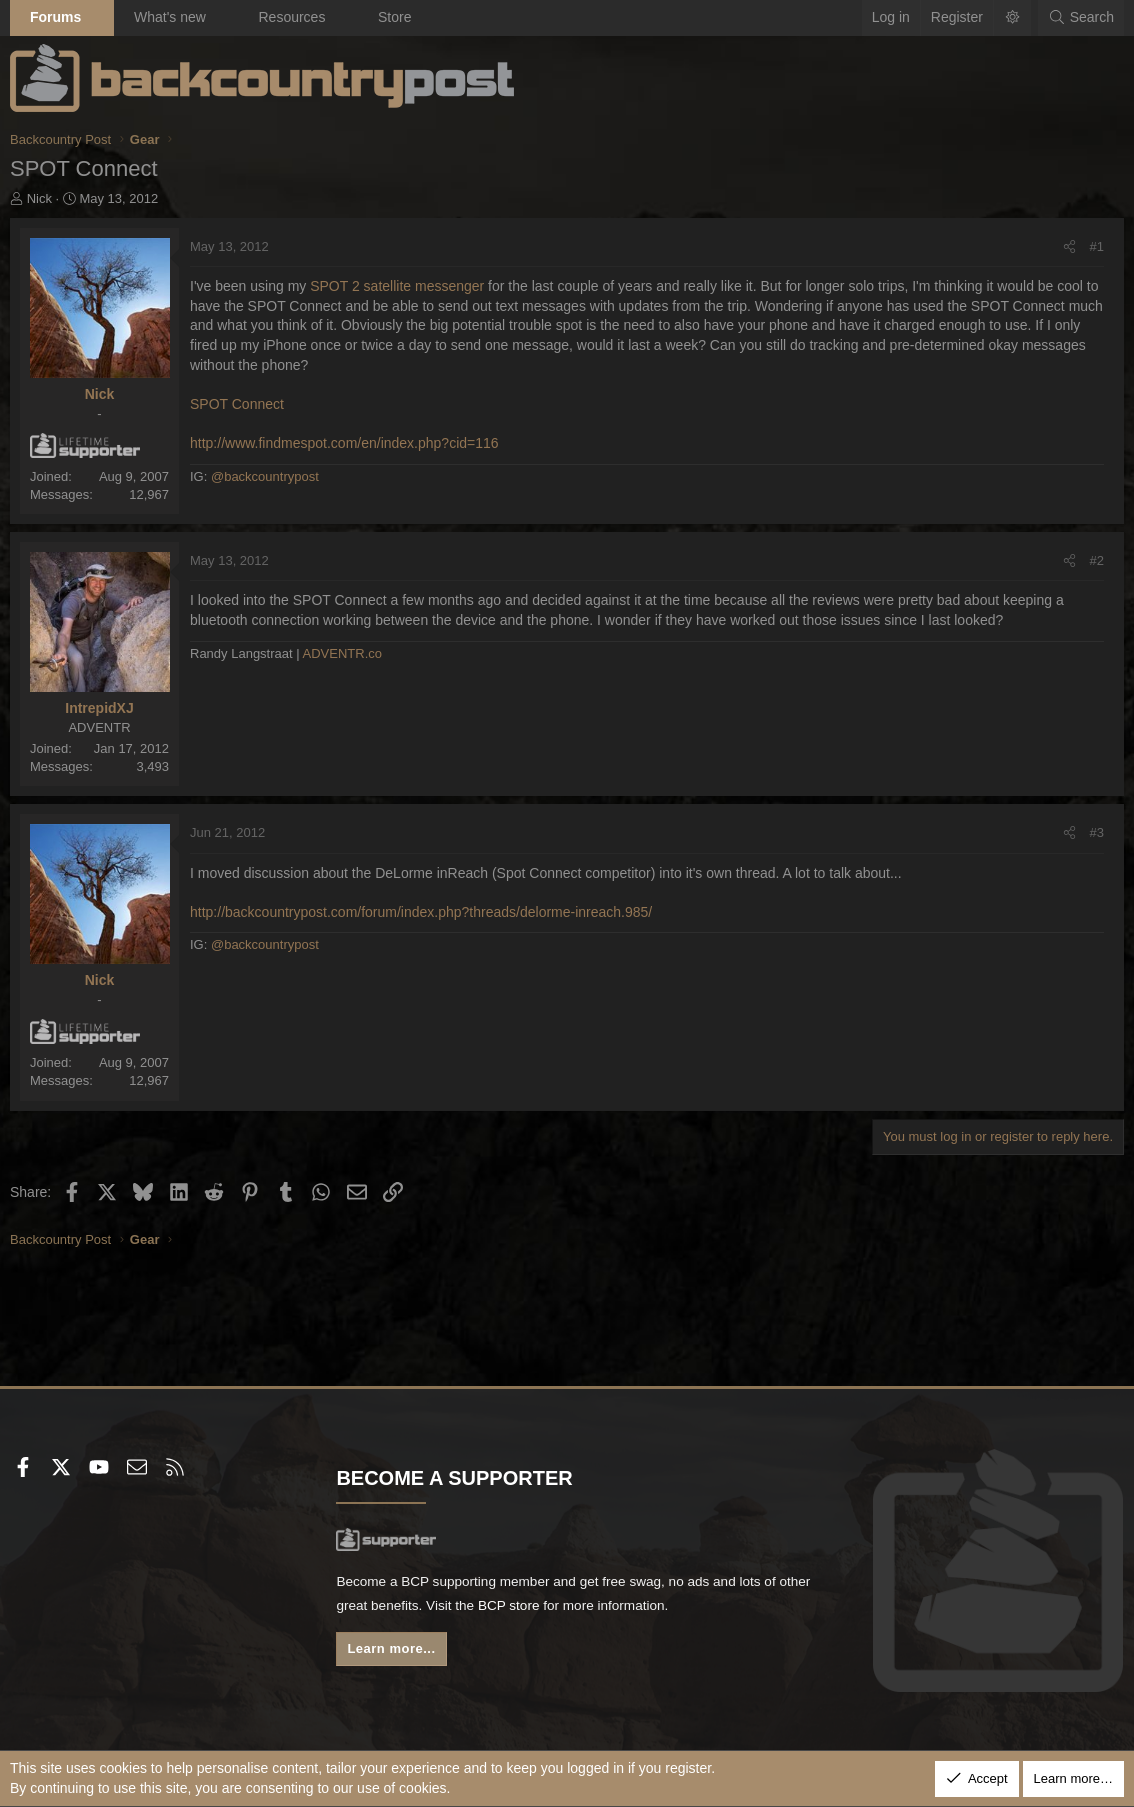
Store (394, 17)
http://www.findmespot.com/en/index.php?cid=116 (344, 443)
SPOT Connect (237, 404)
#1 (1097, 246)
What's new (170, 17)
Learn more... (394, 1651)
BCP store (552, 1608)
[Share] (1069, 247)
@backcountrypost (265, 476)
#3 (1097, 832)
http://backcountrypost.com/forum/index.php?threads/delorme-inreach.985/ (421, 912)
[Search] (1081, 18)
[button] (99, 18)
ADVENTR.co (342, 653)
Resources (291, 17)
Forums (55, 17)
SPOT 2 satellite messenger (397, 286)
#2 (1097, 560)
